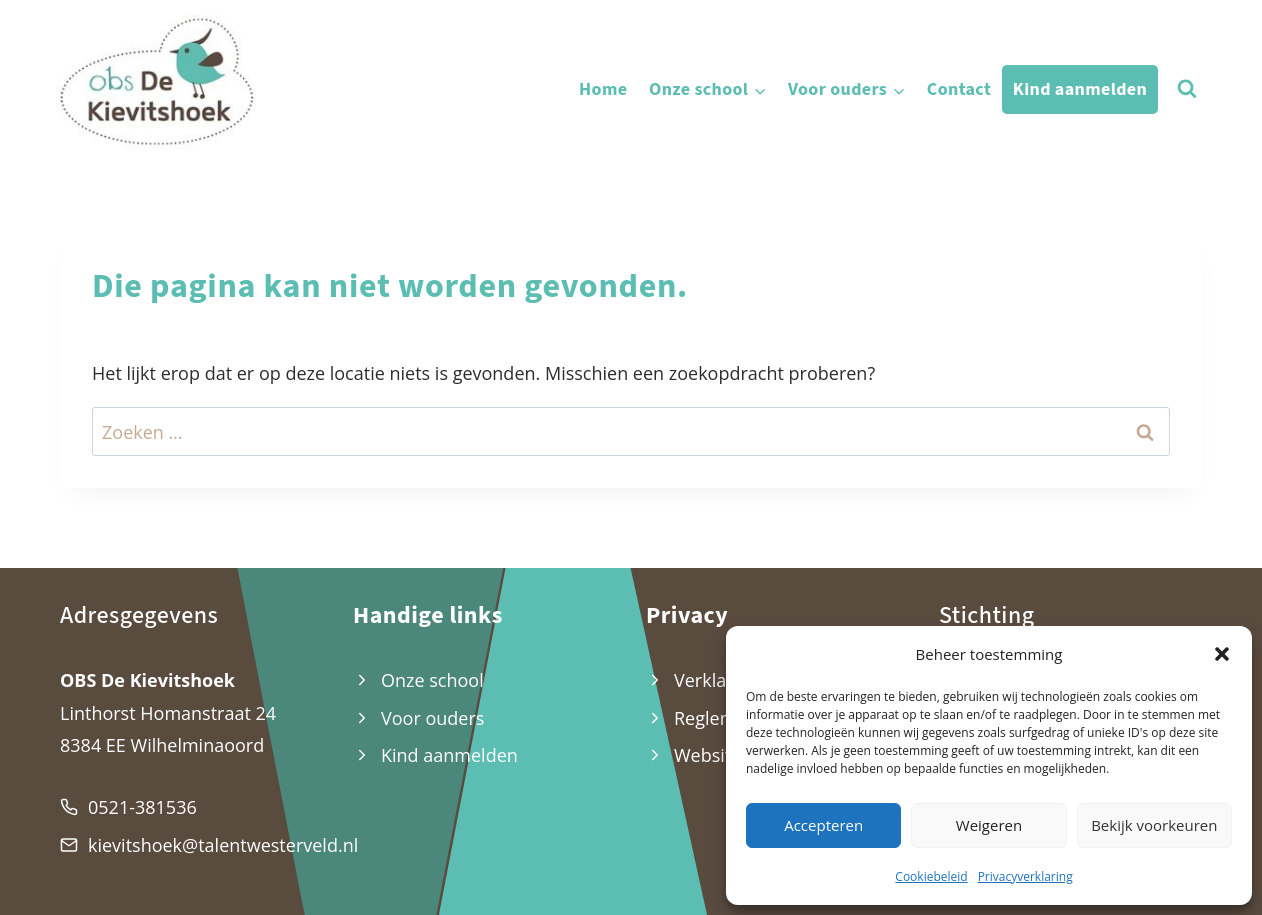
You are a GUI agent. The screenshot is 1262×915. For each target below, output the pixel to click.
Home (603, 89)
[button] (1222, 654)
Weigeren (989, 825)
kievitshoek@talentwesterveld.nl (223, 845)
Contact (959, 89)
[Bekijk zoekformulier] (1187, 89)
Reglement (719, 718)
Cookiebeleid (931, 876)
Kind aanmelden (1080, 89)
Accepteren (823, 825)
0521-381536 (142, 807)
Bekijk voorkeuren (1154, 825)
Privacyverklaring (1025, 876)
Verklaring (716, 680)
